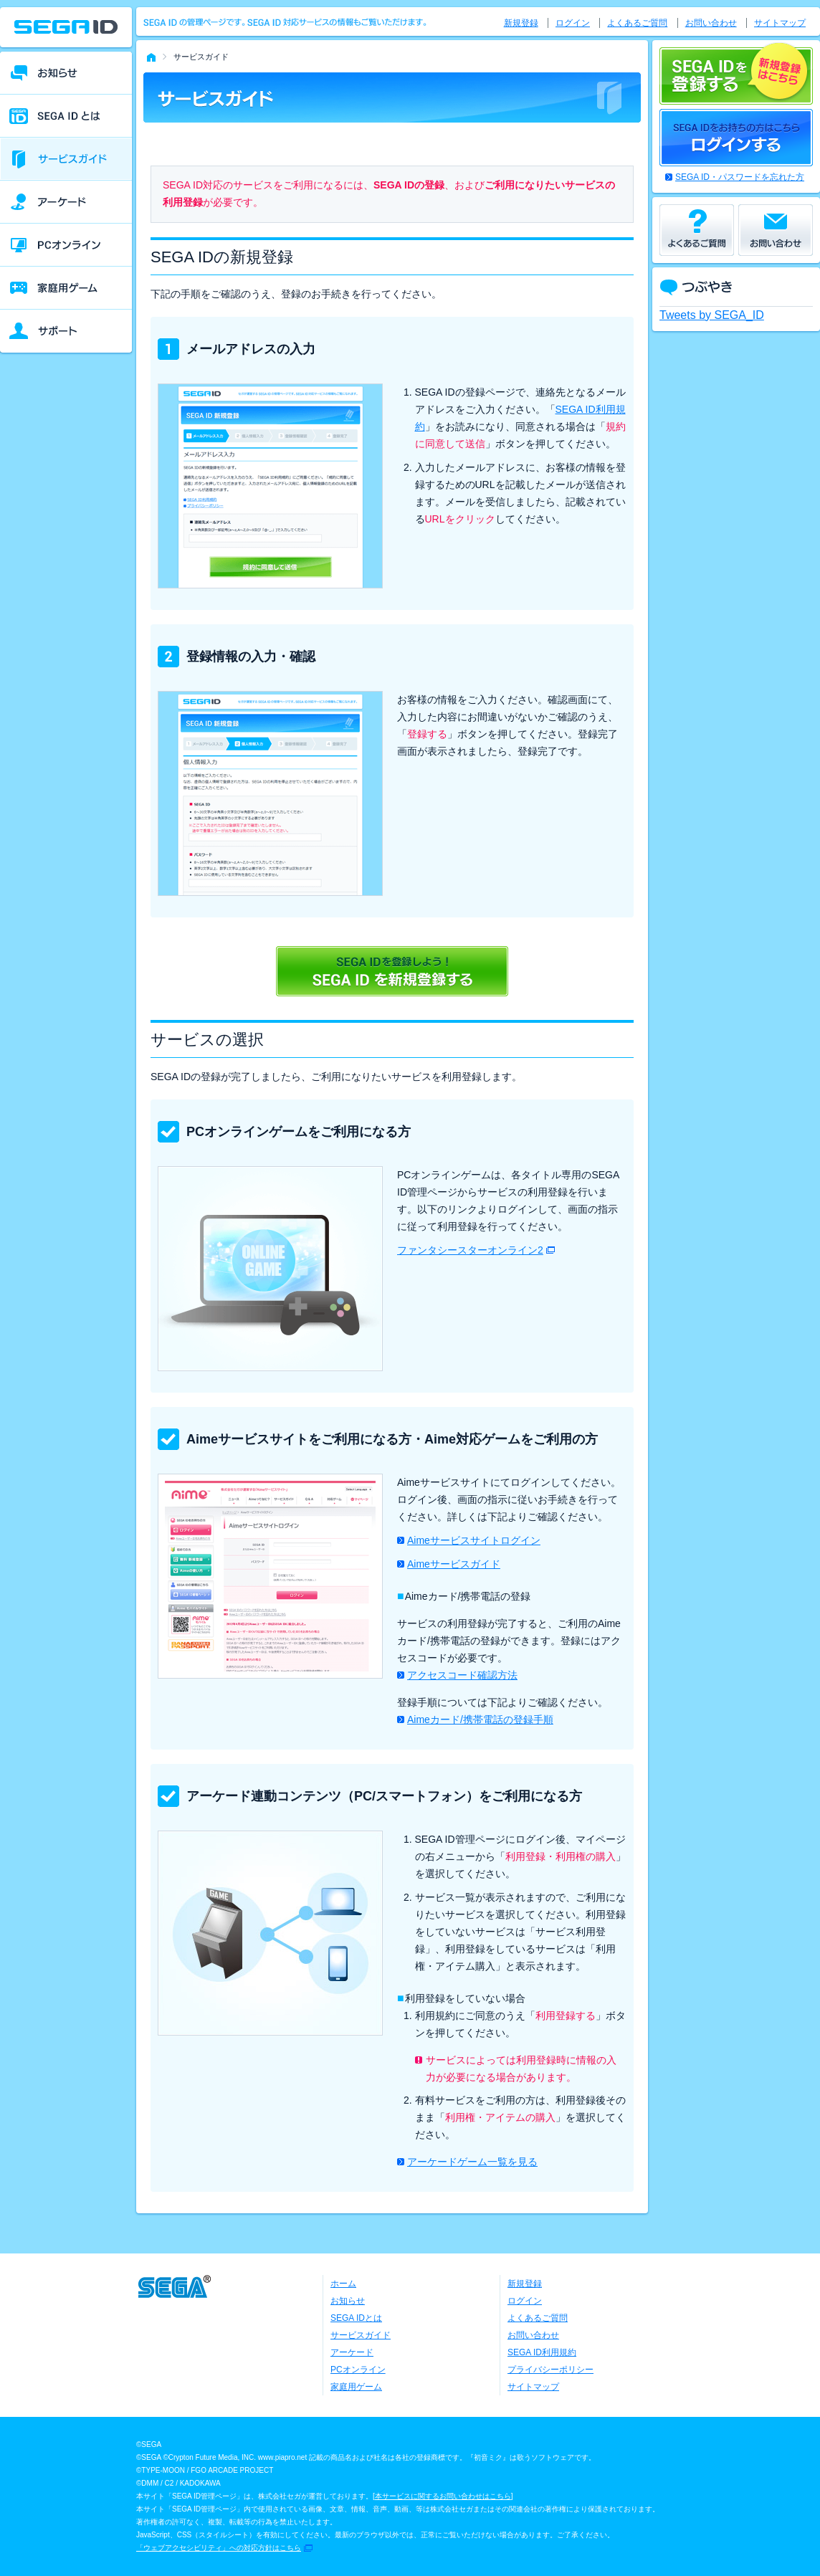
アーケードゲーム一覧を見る (472, 2161)
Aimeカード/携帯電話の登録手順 (480, 1719)
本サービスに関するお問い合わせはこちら (443, 2496)
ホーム (343, 2284)
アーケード (351, 2352)
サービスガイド (360, 2335)
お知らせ (347, 2301)
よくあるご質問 (637, 23)
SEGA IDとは (356, 2318)
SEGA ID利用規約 (541, 2352)
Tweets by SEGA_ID (711, 315)
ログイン (573, 23)
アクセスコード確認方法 (462, 1675)
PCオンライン (358, 2370)
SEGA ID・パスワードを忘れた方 (739, 177)
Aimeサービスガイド (453, 1564)
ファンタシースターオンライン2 (470, 1250)
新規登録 (521, 23)
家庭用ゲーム (356, 2387)
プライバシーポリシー (550, 2370)
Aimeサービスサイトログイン (473, 1540)
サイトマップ (780, 23)
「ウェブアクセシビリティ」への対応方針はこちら (218, 2548)
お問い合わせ (711, 23)
